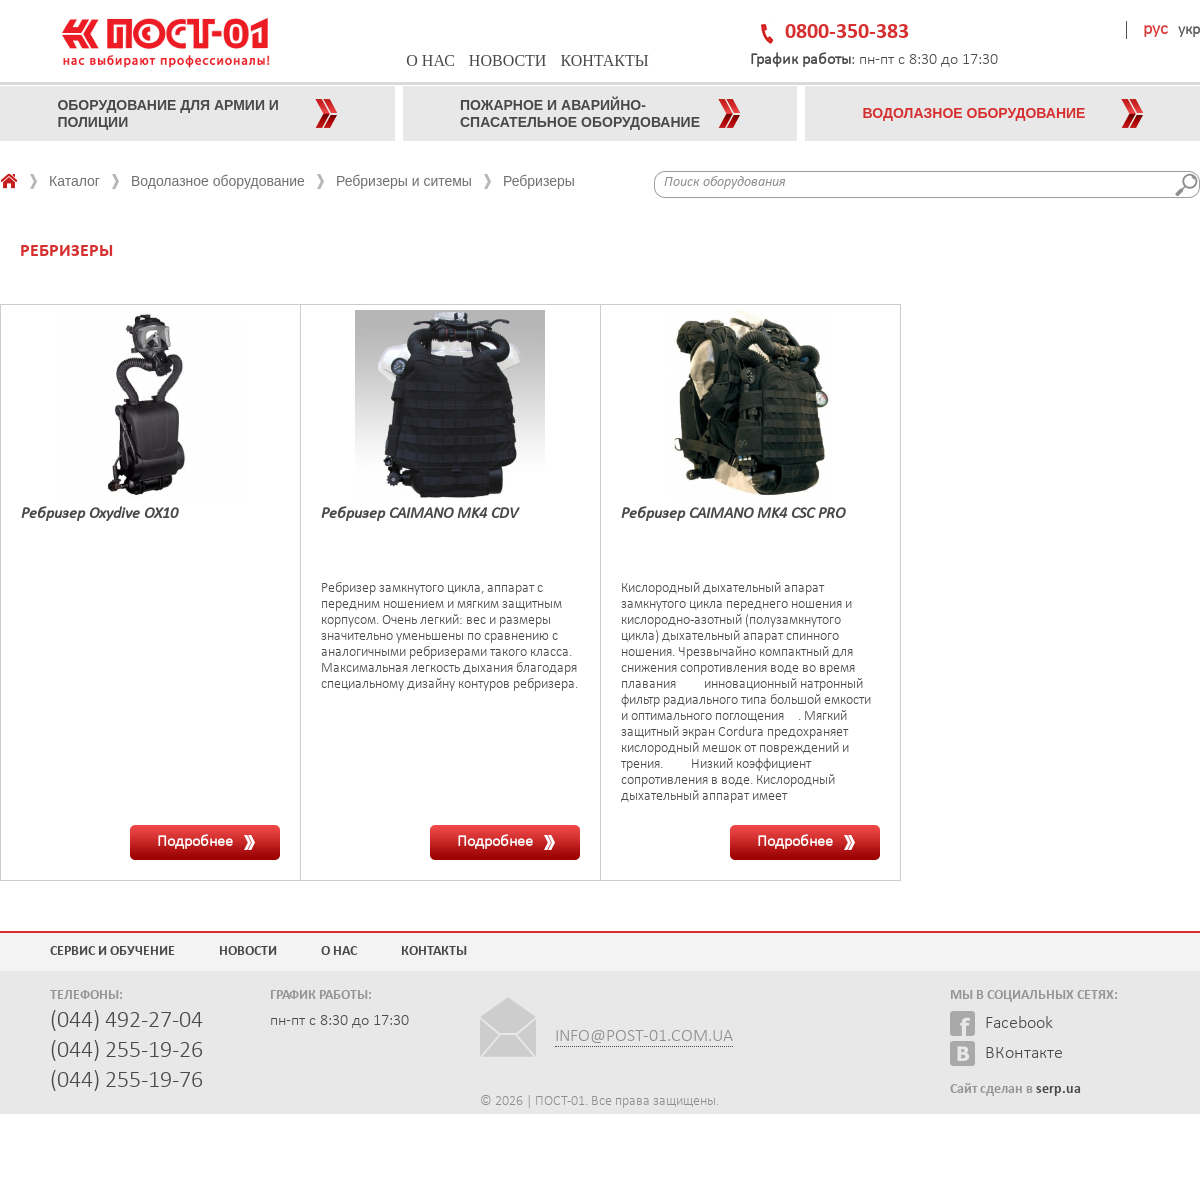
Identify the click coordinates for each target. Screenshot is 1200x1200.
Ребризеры (539, 181)
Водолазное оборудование (218, 181)
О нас (430, 60)
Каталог (74, 181)
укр (1189, 30)
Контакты (604, 60)
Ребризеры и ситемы (404, 181)
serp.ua (1058, 1089)
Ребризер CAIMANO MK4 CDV (419, 514)
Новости (508, 60)
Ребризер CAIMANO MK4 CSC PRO (733, 514)
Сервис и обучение (112, 951)
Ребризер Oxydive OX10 (99, 514)
